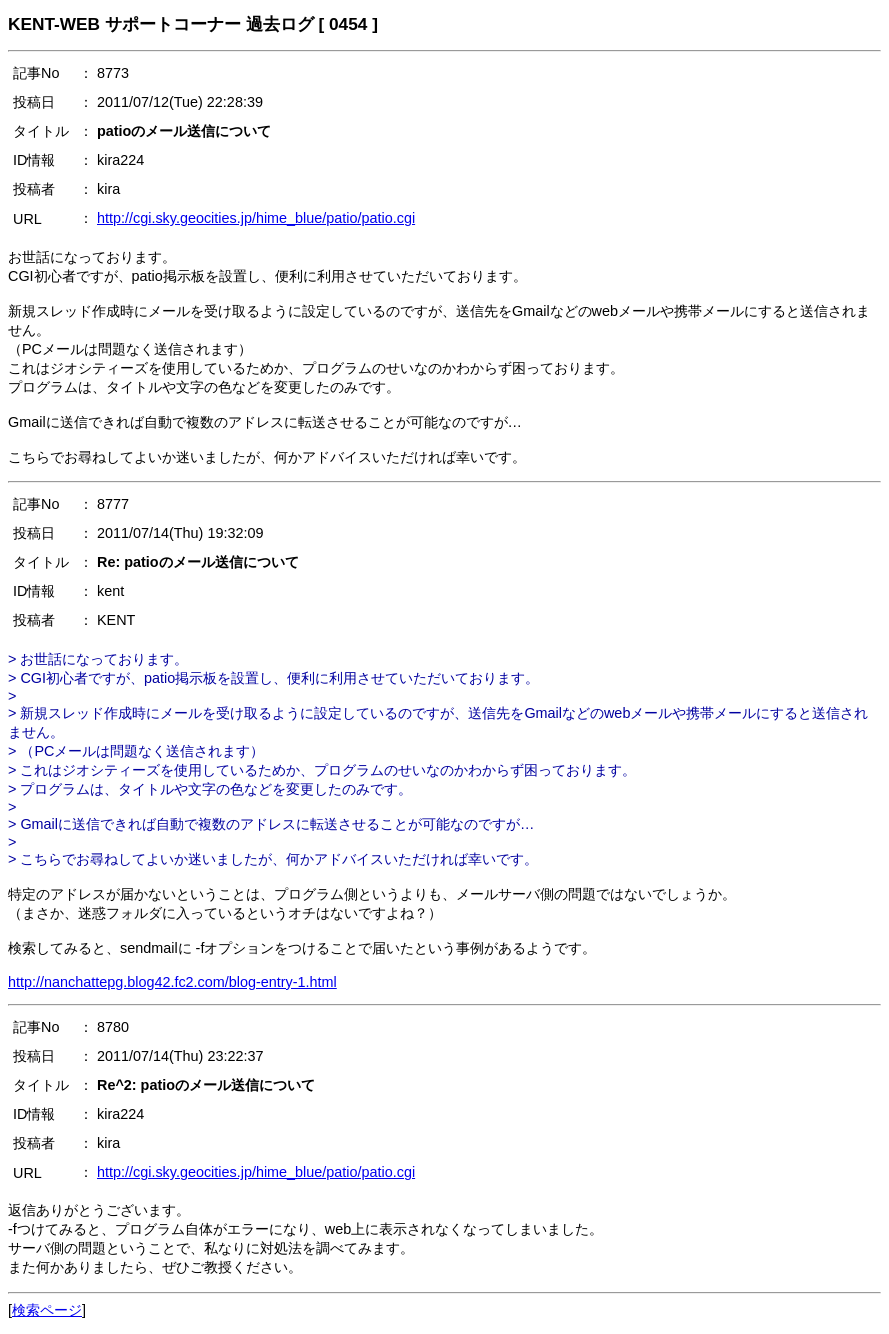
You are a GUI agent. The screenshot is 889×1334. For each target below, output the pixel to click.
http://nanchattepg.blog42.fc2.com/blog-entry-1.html (172, 982)
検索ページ (47, 1310)
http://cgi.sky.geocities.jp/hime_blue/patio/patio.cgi (256, 218)
